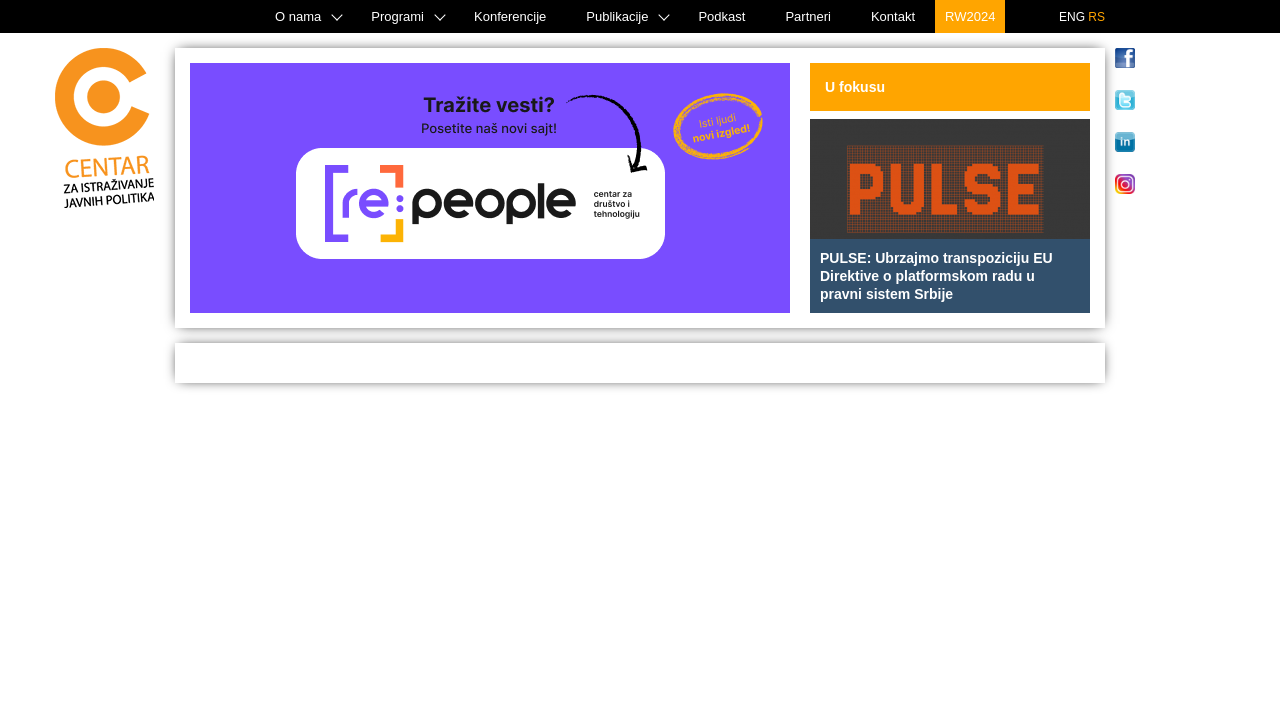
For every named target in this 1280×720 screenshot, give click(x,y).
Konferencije (510, 16)
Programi (397, 16)
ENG (1072, 17)
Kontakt (893, 16)
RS (1096, 17)
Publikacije (617, 16)
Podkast (721, 16)
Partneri (808, 16)
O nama (298, 16)
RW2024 (970, 16)
